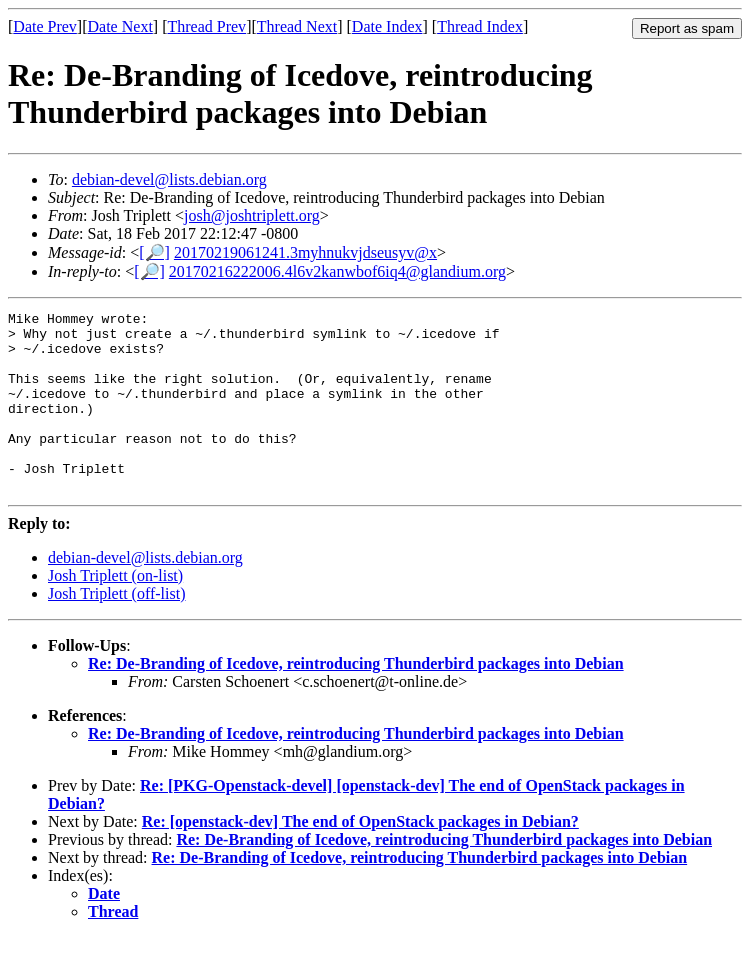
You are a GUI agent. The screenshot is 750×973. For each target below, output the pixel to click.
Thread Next (297, 26)
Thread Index (480, 26)
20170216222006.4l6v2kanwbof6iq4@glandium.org (337, 271)
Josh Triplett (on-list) (115, 611)
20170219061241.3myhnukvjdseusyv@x (305, 252)
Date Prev (45, 26)
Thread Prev (206, 26)
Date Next (120, 26)
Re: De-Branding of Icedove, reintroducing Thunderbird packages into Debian (356, 699)
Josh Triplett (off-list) (117, 629)
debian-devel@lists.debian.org (169, 179)
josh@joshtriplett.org (252, 215)
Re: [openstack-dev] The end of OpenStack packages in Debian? (360, 857)
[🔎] (154, 252)
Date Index (387, 26)
